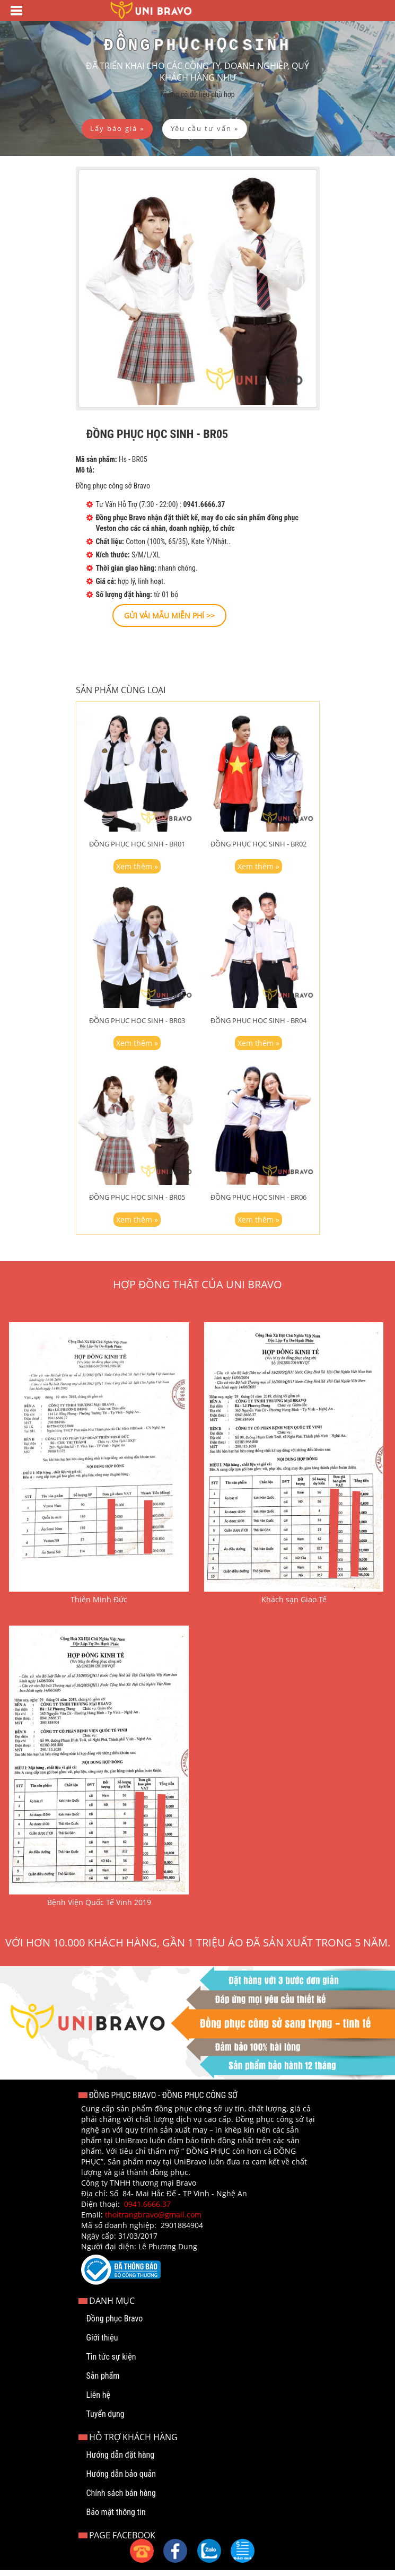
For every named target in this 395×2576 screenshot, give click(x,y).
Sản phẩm (103, 2382)
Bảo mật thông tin (116, 2518)
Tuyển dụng (105, 2420)
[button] (242, 2551)
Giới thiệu (102, 2343)
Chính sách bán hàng (121, 2499)
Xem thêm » (137, 872)
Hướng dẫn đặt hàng (120, 2461)
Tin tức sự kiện (111, 2362)
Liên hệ (98, 2401)
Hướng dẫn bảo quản (121, 2480)
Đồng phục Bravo (114, 2324)
